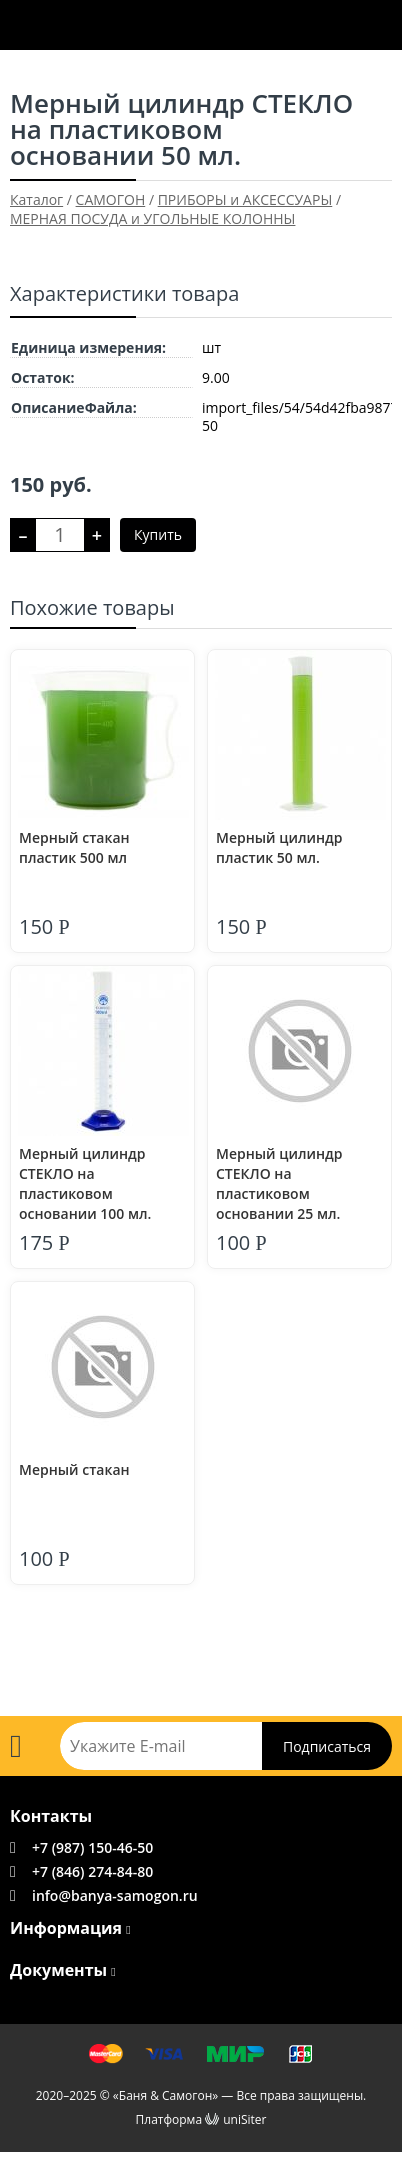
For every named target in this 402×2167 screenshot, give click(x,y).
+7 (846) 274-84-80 (92, 1871)
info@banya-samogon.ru (115, 1895)
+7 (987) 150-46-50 (92, 1847)
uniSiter (244, 2119)
